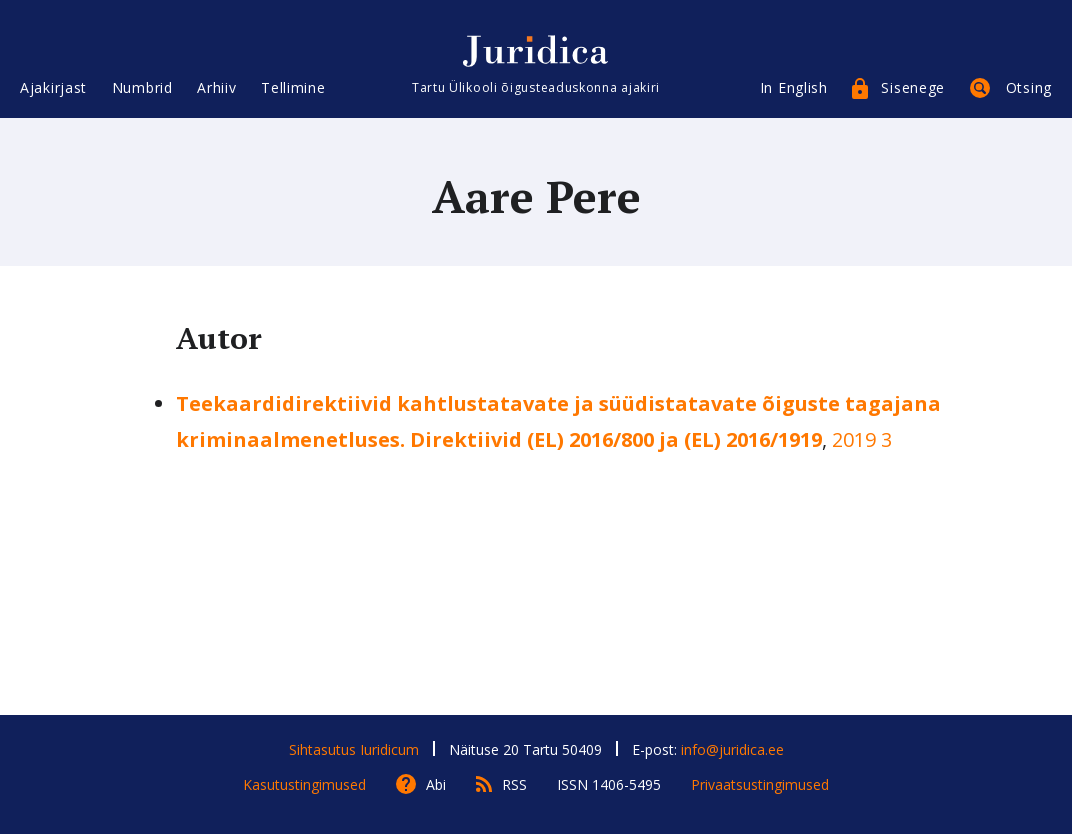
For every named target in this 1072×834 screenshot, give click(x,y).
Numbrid (142, 87)
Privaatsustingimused (760, 784)
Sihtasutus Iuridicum (354, 749)
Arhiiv (216, 87)
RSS (514, 784)
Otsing (1029, 87)
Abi (436, 784)
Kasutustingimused (304, 784)
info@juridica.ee (732, 749)
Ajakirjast (53, 87)
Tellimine (293, 87)
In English (794, 87)
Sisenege (913, 87)
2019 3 (862, 439)
